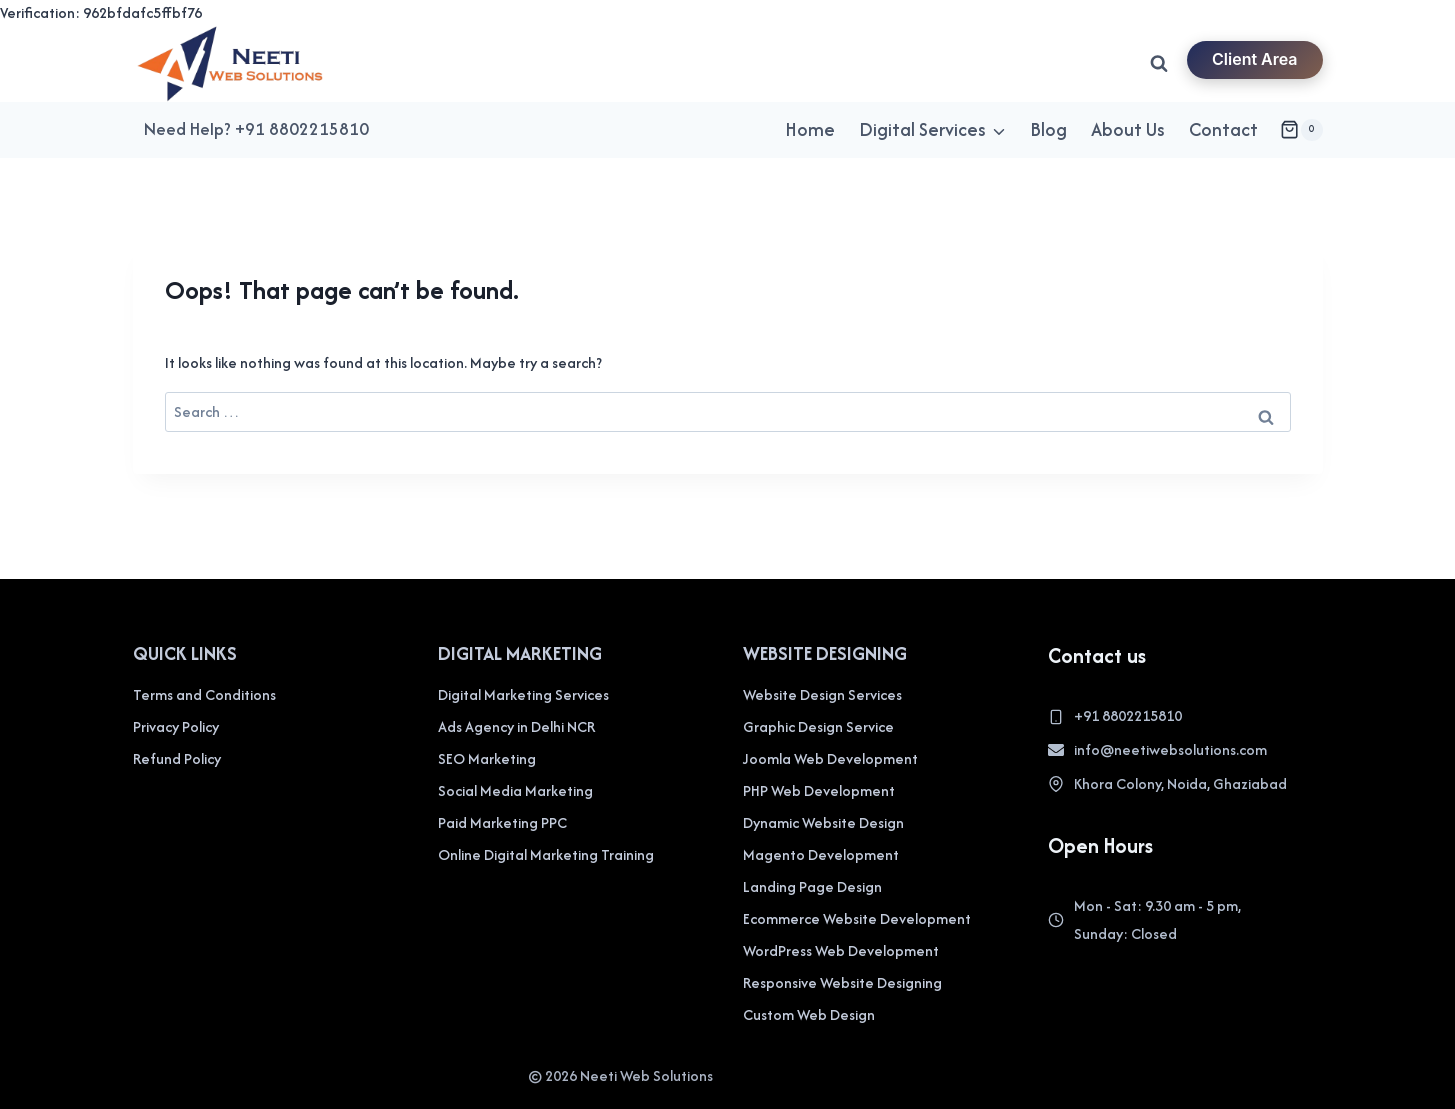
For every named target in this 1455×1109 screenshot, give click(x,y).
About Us (1128, 129)
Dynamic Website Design (823, 822)
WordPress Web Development (841, 950)
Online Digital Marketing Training (546, 854)
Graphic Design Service (818, 726)
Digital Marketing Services (523, 694)
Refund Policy (177, 758)
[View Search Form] (1159, 64)
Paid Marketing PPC (502, 822)
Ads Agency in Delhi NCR (516, 726)
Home (810, 129)
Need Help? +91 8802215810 (256, 128)
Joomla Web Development (830, 758)
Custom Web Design (809, 1014)
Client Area (1255, 59)
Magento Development (821, 854)
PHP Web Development (819, 790)
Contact (1223, 129)
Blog (1048, 129)
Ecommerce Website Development (857, 918)
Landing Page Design (812, 886)
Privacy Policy (176, 726)
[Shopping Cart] (1301, 130)
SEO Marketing (487, 758)
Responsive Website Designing (842, 982)
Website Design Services (822, 694)
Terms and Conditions (204, 694)
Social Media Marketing (515, 790)
